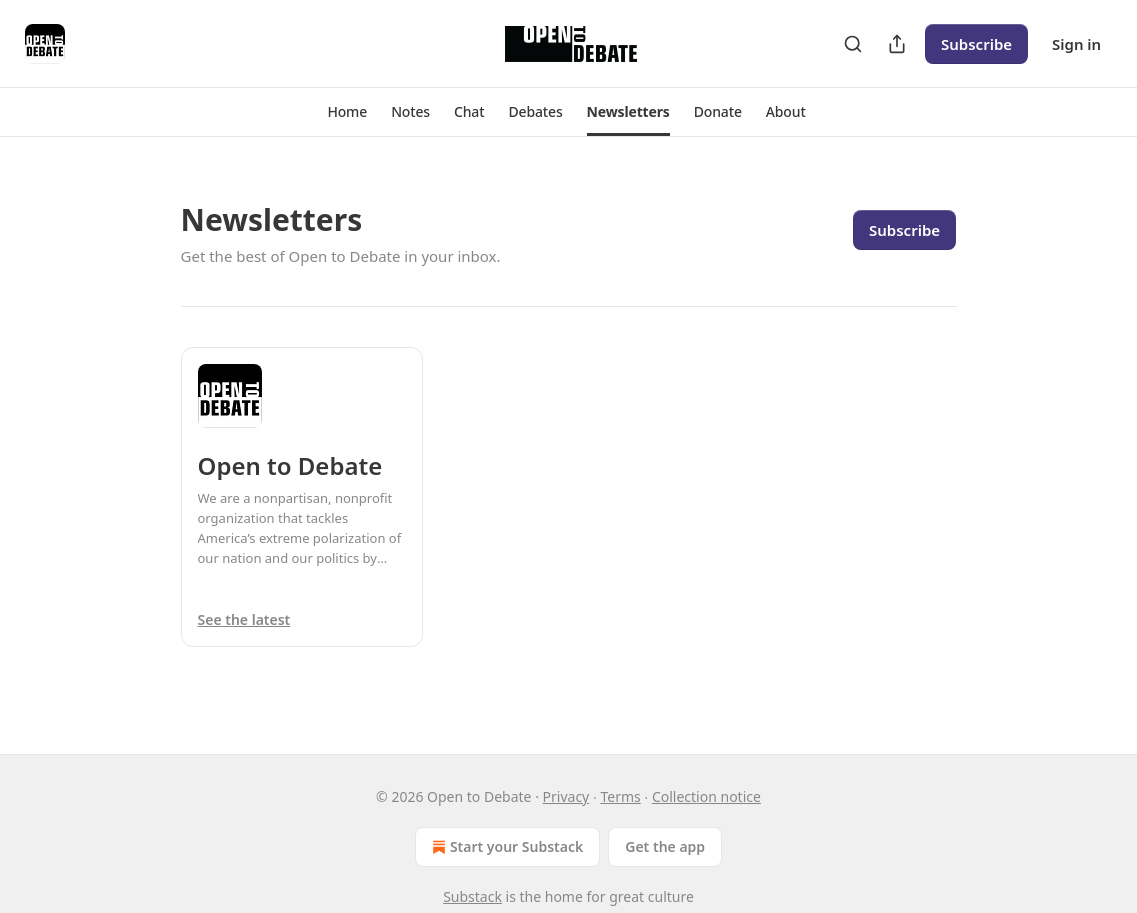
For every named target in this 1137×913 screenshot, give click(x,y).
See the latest (244, 619)
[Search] (853, 44)
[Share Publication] (897, 44)
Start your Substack (505, 847)
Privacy (566, 796)
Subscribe (976, 44)
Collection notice (706, 796)
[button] (347, 112)
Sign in (1076, 44)
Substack (472, 896)
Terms (620, 796)
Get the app (665, 846)
